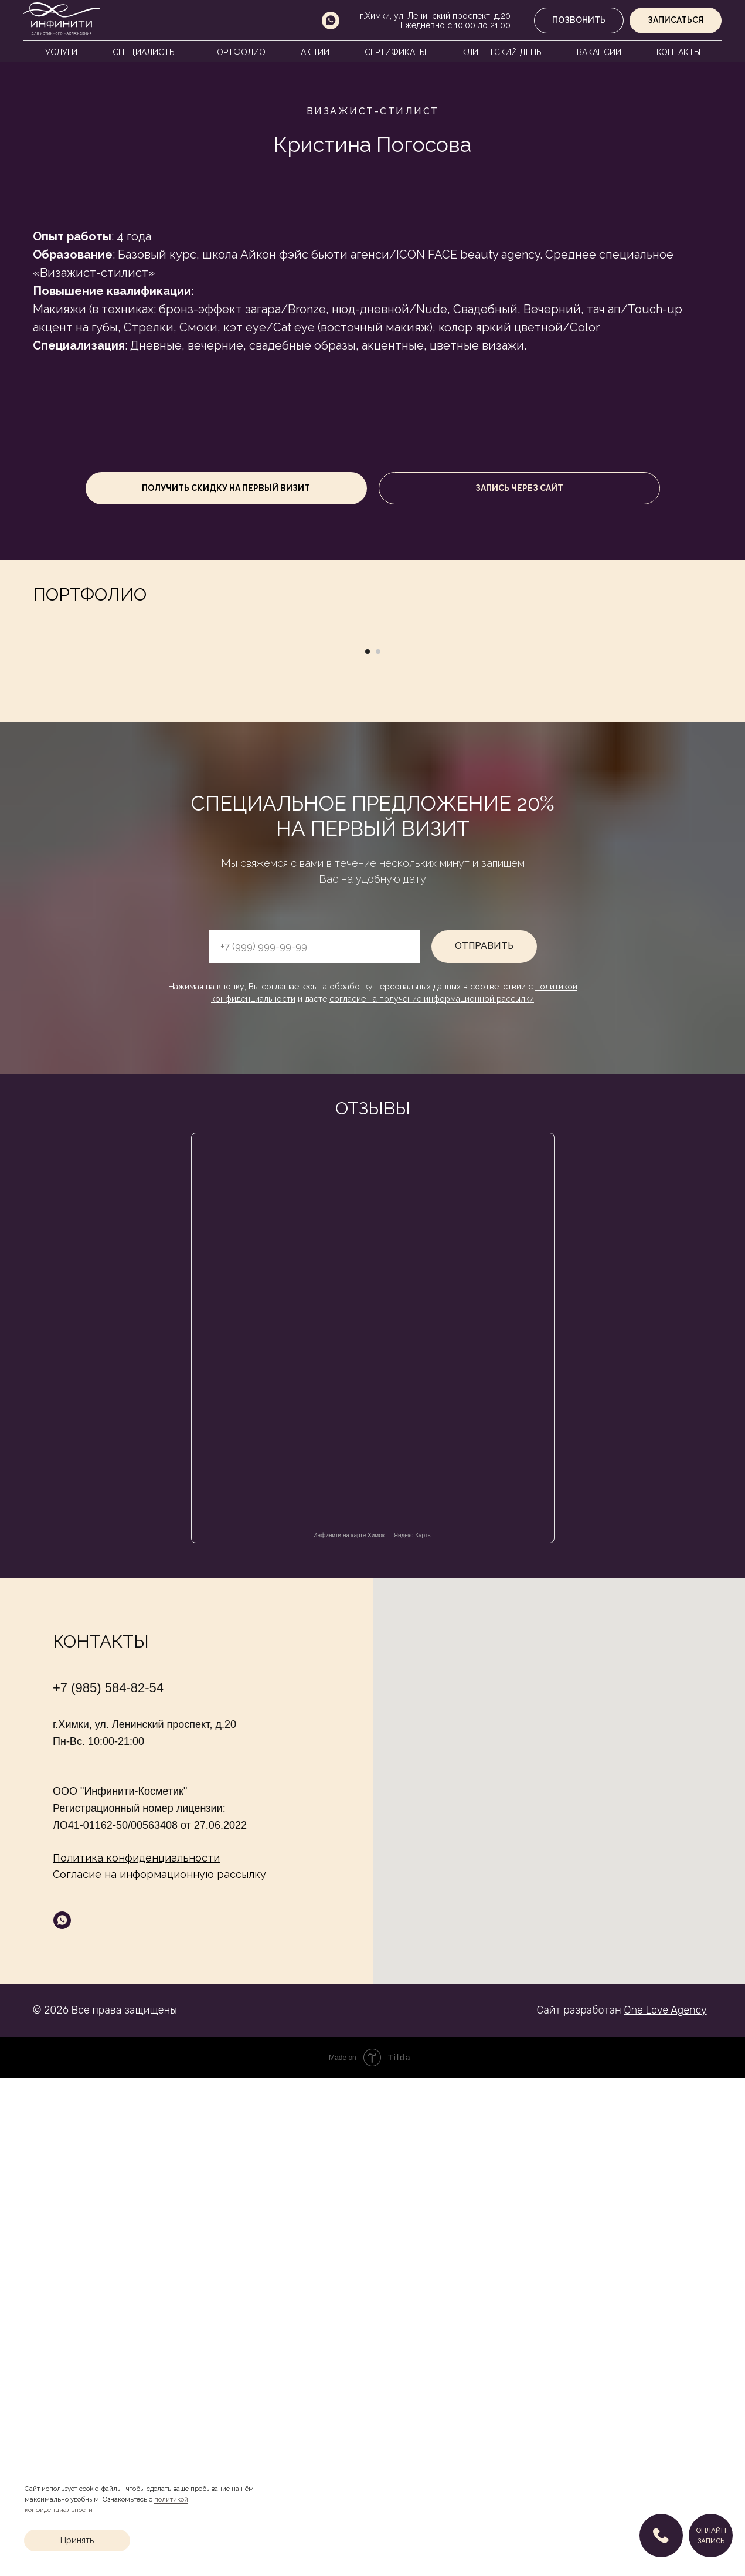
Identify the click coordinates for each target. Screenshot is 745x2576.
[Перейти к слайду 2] (378, 1149)
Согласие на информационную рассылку (159, 2372)
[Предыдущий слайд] (91, 882)
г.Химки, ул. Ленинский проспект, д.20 (435, 16)
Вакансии (599, 52)
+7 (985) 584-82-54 (108, 2185)
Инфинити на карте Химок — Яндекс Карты (372, 2033)
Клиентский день (501, 52)
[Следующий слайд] (654, 882)
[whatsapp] (330, 20)
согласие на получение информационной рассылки (431, 1496)
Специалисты (144, 52)
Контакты (678, 52)
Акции (315, 52)
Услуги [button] (61, 52)
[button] (676, 21)
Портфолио (238, 52)
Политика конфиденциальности (136, 2356)
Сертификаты (395, 52)
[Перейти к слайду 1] (367, 1149)
